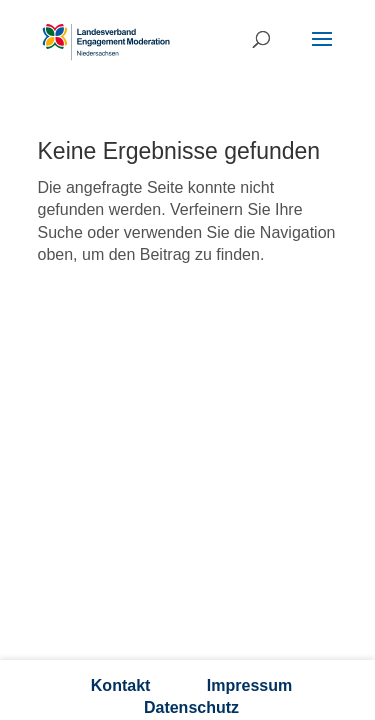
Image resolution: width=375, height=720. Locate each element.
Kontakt (121, 685)
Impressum (249, 685)
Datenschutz (191, 707)
